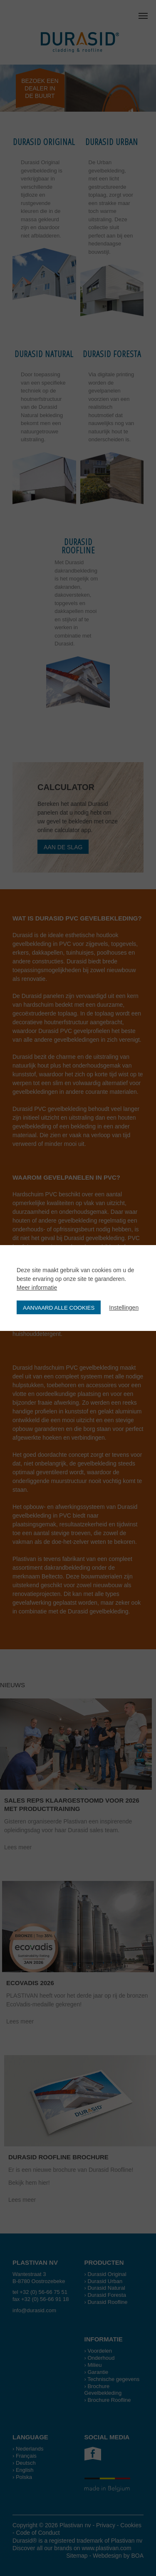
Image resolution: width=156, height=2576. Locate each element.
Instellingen (124, 1307)
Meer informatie (37, 1287)
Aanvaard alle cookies (58, 1308)
